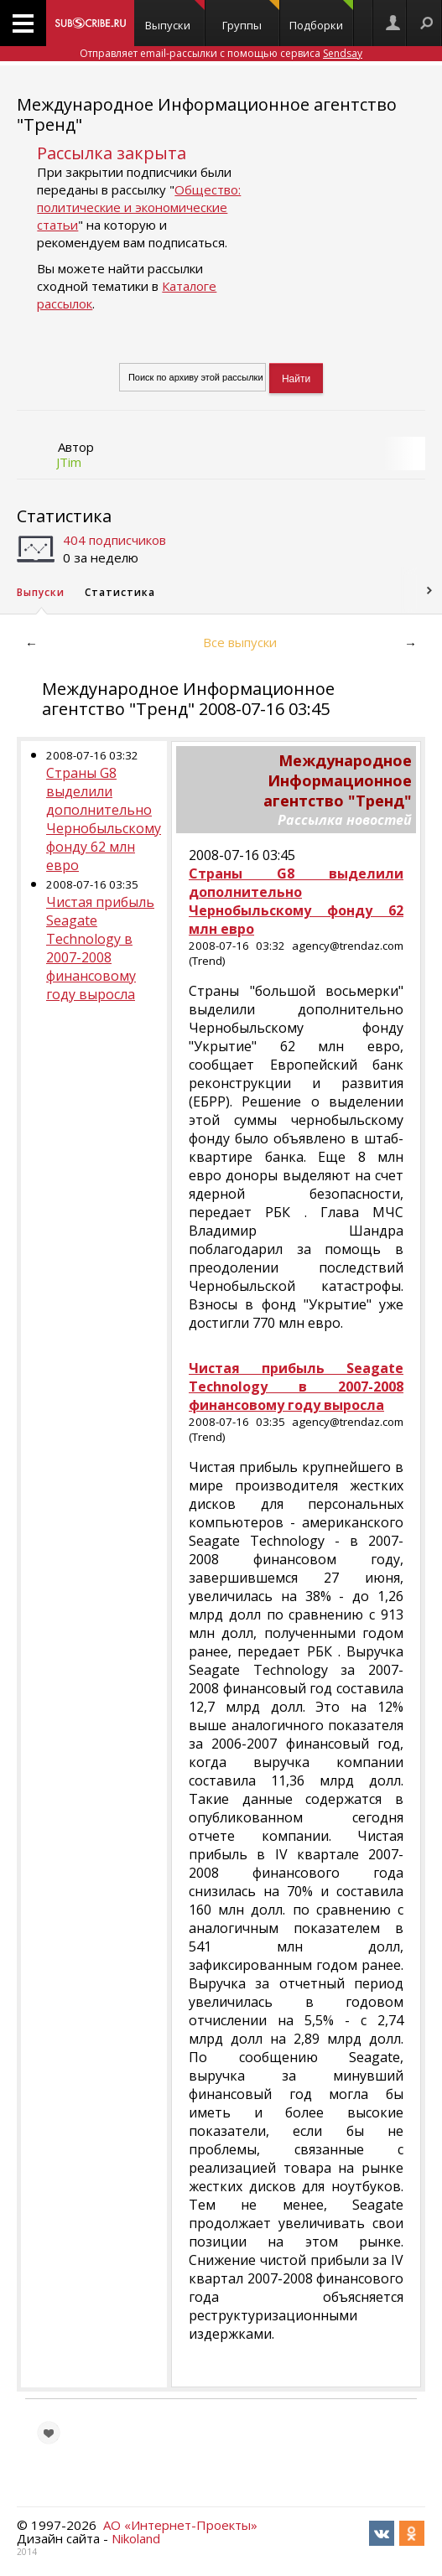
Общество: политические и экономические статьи (139, 207)
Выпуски (175, 16)
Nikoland (136, 2538)
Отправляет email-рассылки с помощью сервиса (221, 53)
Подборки (321, 16)
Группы (250, 16)
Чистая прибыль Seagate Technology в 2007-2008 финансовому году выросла (100, 948)
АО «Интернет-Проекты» (180, 2524)
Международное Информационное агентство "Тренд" (207, 114)
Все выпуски (240, 642)
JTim (68, 462)
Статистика (64, 516)
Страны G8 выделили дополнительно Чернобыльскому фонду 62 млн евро (103, 819)
